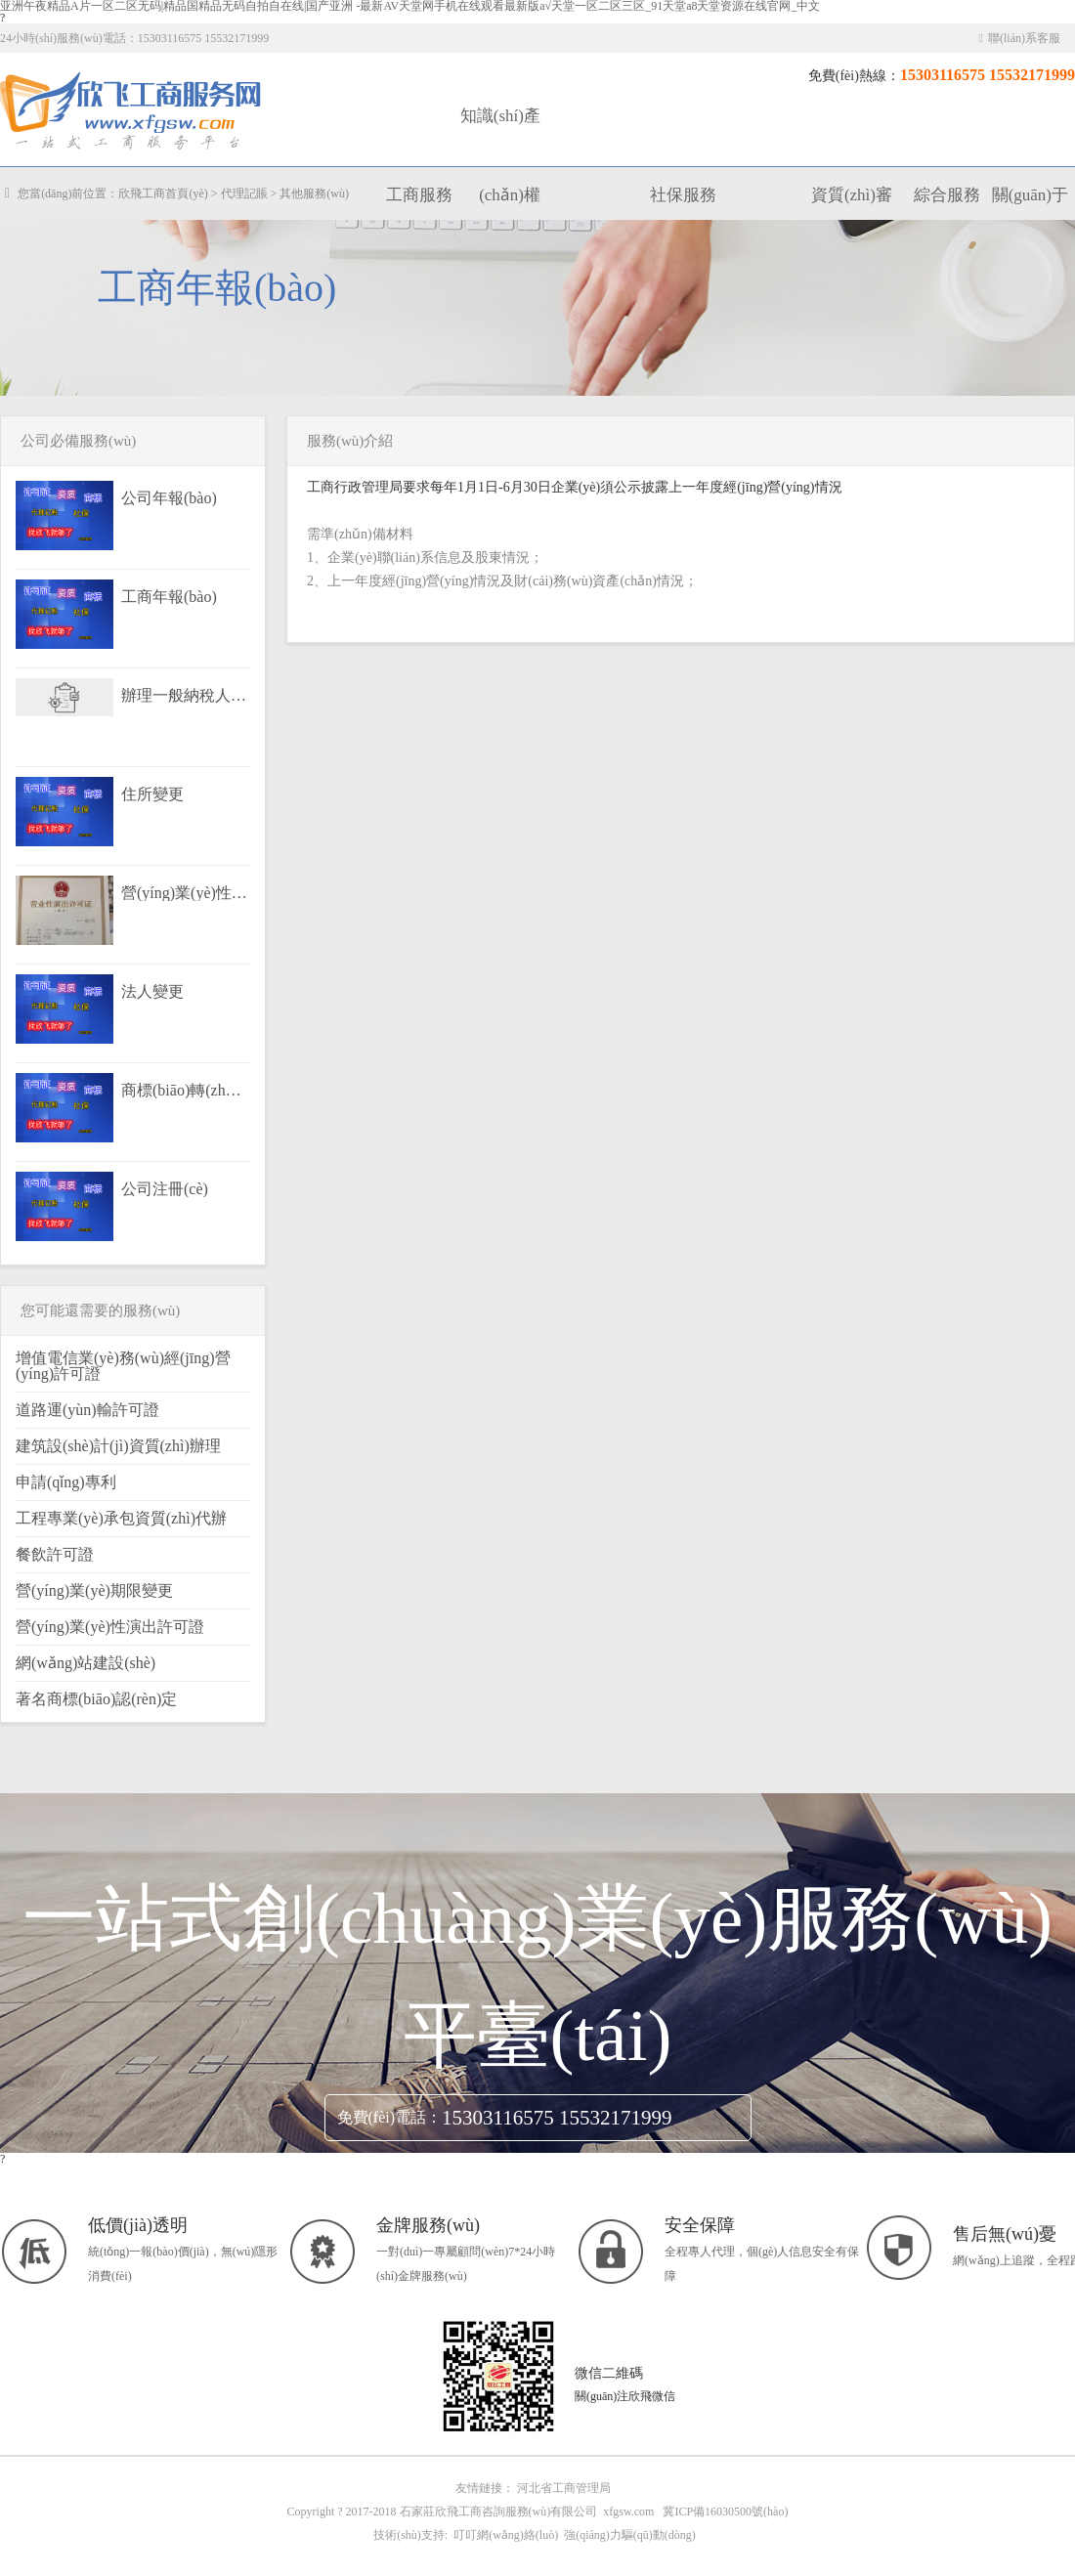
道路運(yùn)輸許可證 (87, 1409)
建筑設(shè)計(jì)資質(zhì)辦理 (118, 1446)
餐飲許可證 (55, 1554)
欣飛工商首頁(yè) (162, 193)
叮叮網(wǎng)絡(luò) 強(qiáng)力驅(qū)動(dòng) (572, 2535)
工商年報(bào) (169, 597)
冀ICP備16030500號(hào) (725, 2511)
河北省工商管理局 (564, 2488)
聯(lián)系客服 (1019, 38)
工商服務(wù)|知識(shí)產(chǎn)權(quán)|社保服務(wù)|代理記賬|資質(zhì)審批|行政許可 (132, 111)
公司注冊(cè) (164, 1189)
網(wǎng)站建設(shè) (85, 1662)
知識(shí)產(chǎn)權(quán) (500, 195)
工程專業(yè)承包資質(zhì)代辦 (121, 1518)
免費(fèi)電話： (390, 2117)
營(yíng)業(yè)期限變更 (94, 1590)
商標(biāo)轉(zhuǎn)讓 (184, 1090)
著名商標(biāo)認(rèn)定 (96, 1699)
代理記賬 (244, 193)
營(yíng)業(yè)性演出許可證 (184, 893)
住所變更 (152, 794)
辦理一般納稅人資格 (184, 696)
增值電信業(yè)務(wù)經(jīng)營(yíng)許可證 (123, 1366)
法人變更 (152, 992)
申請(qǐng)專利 (66, 1482)
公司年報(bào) (169, 498)
